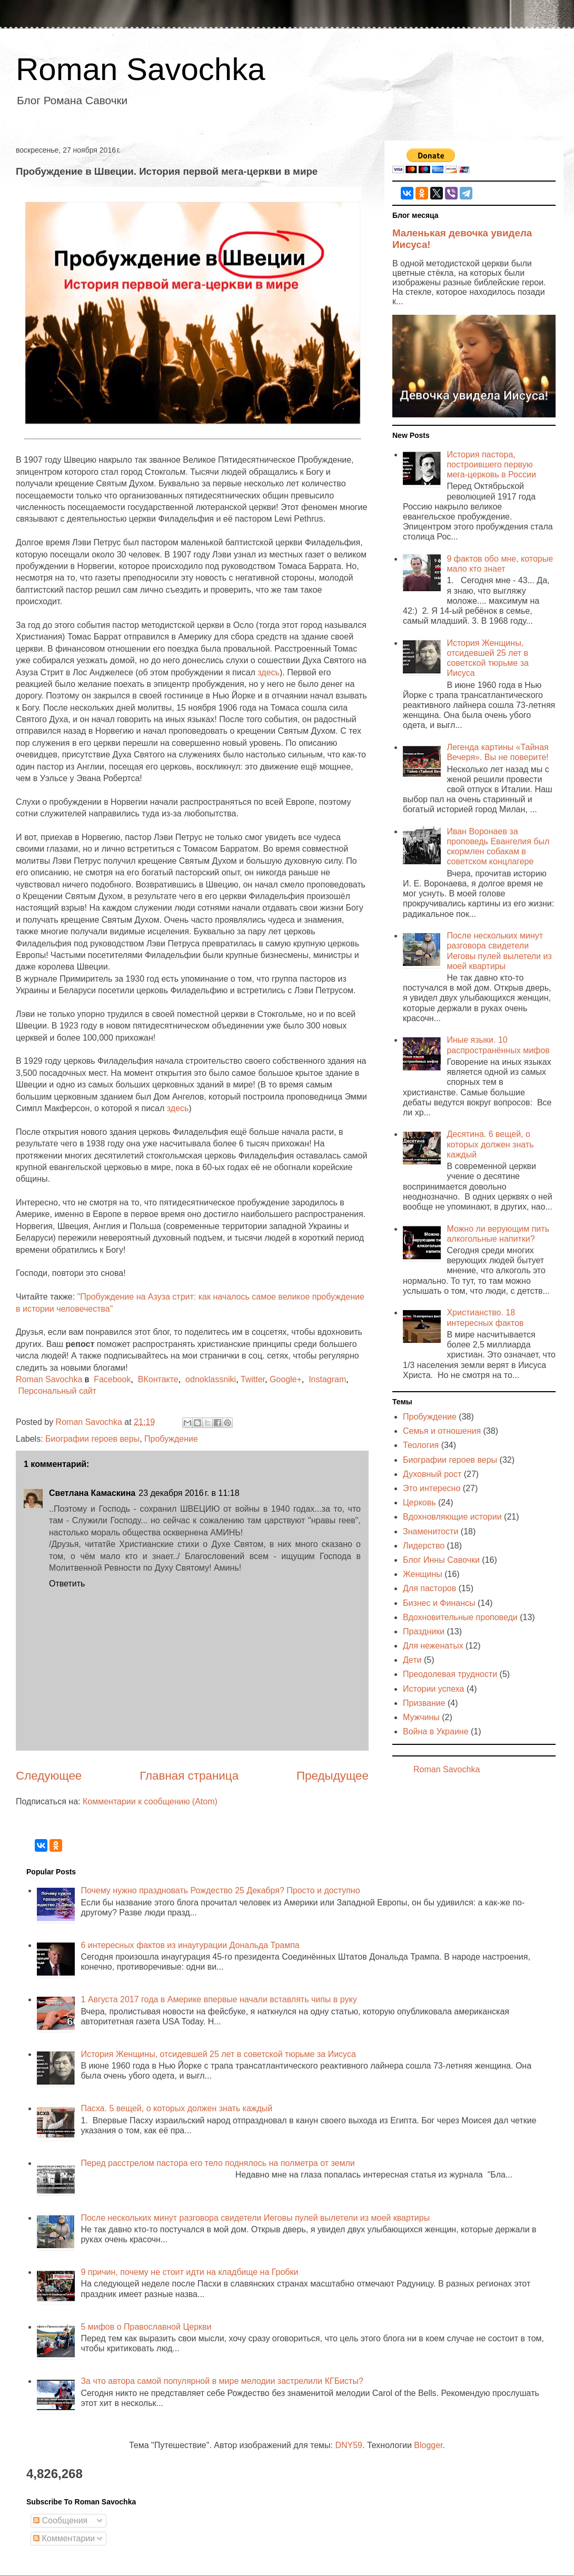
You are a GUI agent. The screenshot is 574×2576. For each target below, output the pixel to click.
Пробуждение (171, 1438)
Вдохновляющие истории (452, 1516)
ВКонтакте (158, 1379)
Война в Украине (436, 1731)
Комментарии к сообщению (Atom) (150, 1801)
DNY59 (348, 2445)
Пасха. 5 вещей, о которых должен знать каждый (176, 2108)
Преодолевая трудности (450, 1674)
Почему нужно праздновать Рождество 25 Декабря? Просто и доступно (220, 1890)
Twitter (253, 1379)
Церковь (419, 1502)
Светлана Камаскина (92, 1493)
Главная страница (189, 1775)
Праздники (423, 1631)
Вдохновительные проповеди (460, 1617)
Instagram (327, 1379)
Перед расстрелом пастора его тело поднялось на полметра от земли (217, 2163)
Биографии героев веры (92, 1438)
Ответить (67, 1583)
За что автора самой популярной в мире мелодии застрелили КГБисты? (222, 2381)
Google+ (286, 1379)
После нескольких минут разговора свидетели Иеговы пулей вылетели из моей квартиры (255, 2217)
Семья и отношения (442, 1430)
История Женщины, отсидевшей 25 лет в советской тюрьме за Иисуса (218, 2054)
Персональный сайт (57, 1390)
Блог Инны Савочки (441, 1559)
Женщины (422, 1574)
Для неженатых (433, 1645)
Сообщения (60, 2520)
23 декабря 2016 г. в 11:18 (188, 1493)
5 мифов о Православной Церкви (146, 2326)
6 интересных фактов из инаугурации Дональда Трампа (190, 1945)
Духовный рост (432, 1474)
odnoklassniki (210, 1379)
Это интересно (431, 1488)
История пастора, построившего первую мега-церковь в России (491, 464)
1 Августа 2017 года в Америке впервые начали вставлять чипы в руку (219, 1999)
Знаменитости (430, 1531)
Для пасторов (429, 1588)
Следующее (49, 1775)
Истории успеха (433, 1688)
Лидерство (423, 1545)
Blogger (428, 2445)
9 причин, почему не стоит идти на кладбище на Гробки (189, 2272)
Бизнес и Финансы (439, 1603)
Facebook (112, 1379)
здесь (269, 672)
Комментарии (64, 2538)
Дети (412, 1659)
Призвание (424, 1703)
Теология (421, 1445)
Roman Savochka (140, 69)
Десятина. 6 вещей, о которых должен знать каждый (490, 1144)
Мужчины (421, 1717)
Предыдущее (332, 1775)
